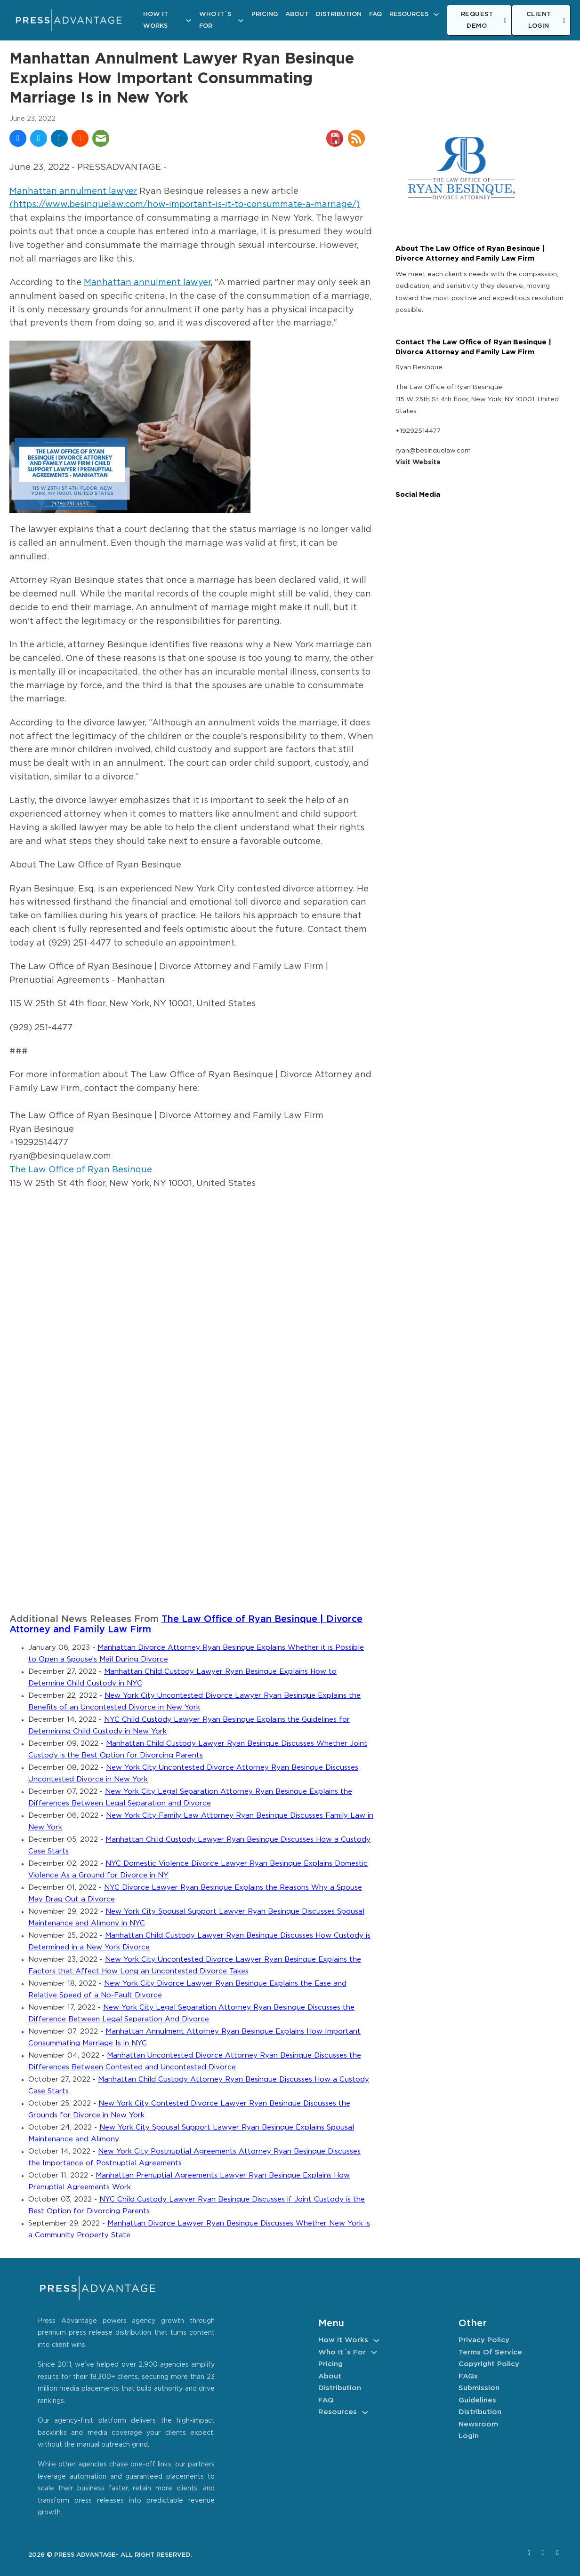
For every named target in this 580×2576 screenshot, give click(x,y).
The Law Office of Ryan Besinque (80, 1170)
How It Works (155, 20)
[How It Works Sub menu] (188, 20)
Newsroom (478, 2424)
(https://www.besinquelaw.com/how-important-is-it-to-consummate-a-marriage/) (184, 204)
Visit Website (418, 462)
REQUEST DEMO (484, 20)
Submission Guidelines (479, 2394)
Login (469, 2436)
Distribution (339, 14)
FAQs (468, 2376)
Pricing (264, 14)
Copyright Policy (489, 2364)
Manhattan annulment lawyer (73, 191)
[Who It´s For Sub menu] (241, 20)
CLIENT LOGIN (545, 20)
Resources (408, 14)
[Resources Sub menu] (436, 14)
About (296, 14)
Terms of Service (490, 2352)
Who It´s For (215, 20)
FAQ (375, 14)
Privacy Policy (484, 2340)
